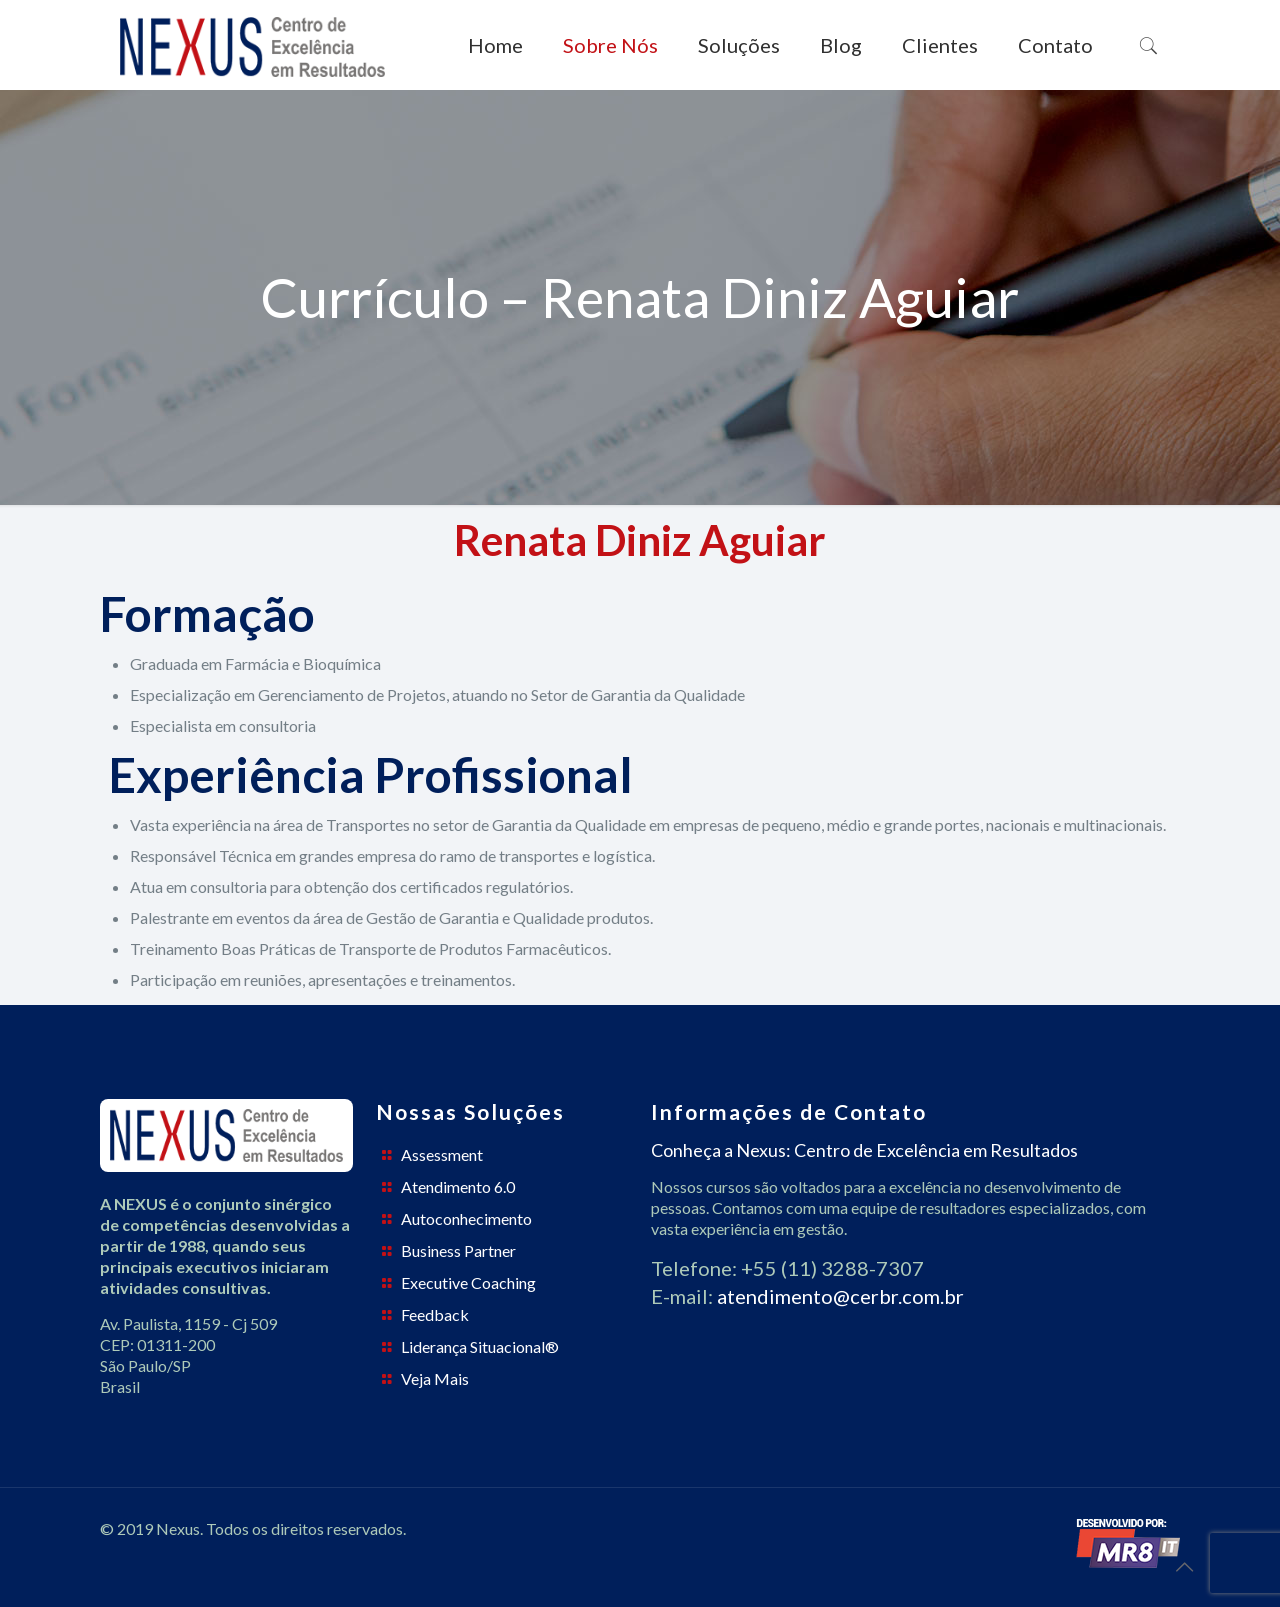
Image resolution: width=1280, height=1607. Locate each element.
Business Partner (458, 1250)
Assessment (442, 1154)
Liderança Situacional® (480, 1346)
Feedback (435, 1314)
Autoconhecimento (466, 1218)
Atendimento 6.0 (458, 1186)
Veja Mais (435, 1378)
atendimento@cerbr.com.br (840, 1296)
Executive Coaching (468, 1282)
